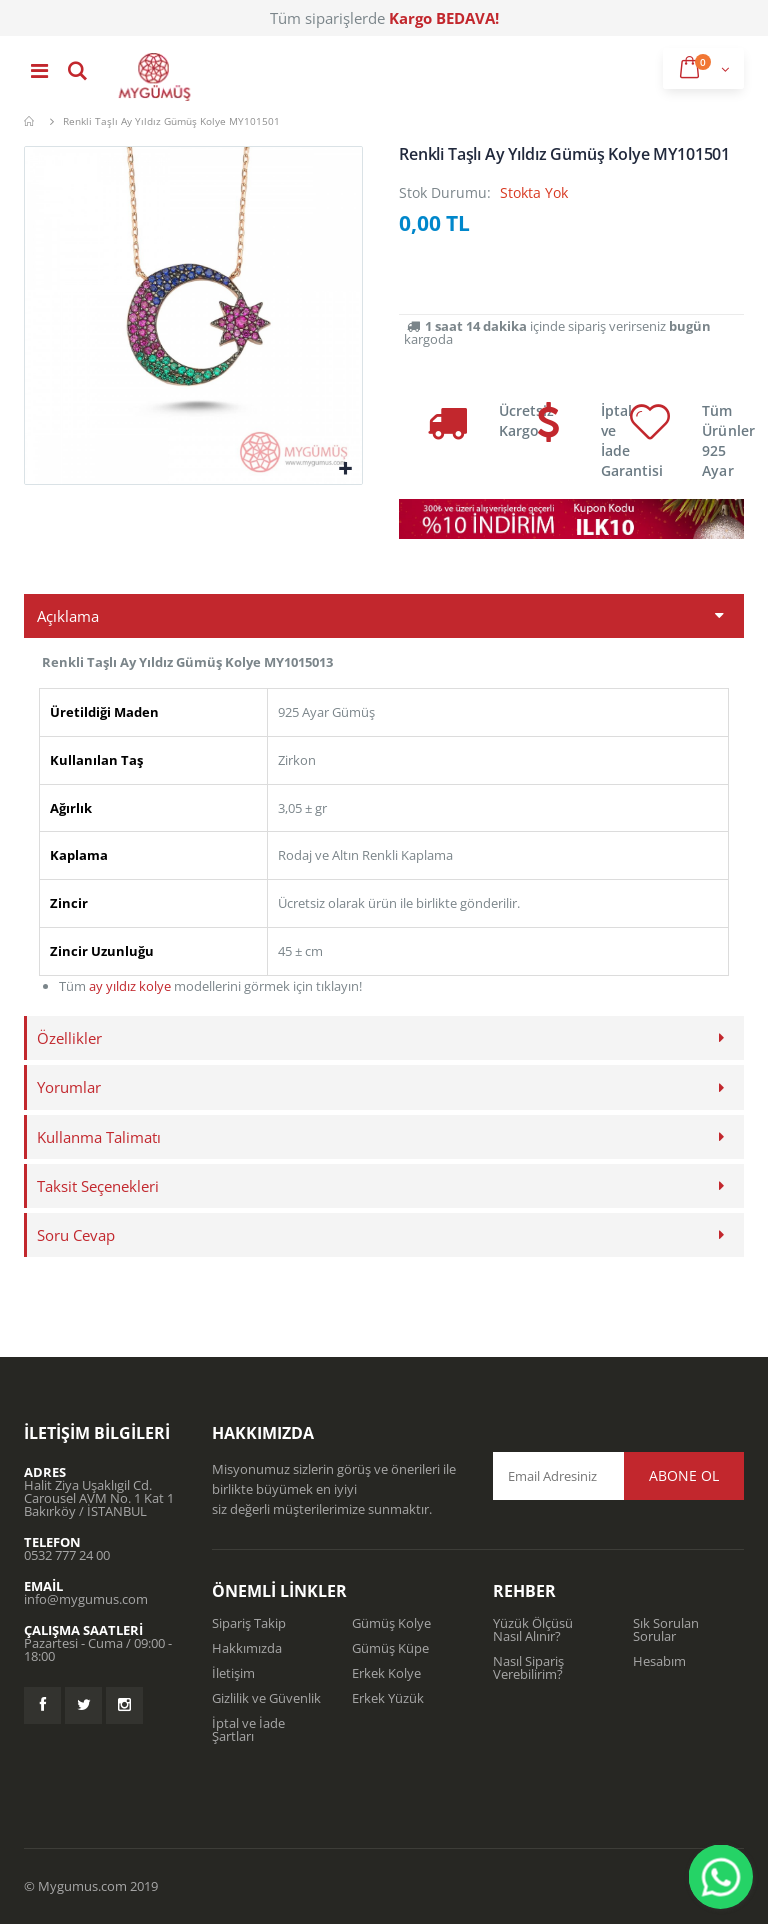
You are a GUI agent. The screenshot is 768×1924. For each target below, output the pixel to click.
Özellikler (69, 1038)
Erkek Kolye (386, 1673)
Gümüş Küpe (390, 1648)
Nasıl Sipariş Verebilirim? (528, 1667)
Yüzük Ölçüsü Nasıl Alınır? (533, 1629)
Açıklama (68, 616)
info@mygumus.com (86, 1599)
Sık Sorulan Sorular (666, 1629)
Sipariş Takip (249, 1623)
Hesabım (659, 1661)
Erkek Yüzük (388, 1698)
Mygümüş (31, 121)
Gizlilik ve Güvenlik (266, 1698)
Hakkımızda (247, 1648)
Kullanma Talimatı (99, 1137)
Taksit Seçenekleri (98, 1186)
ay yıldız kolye (130, 986)
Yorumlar (69, 1087)
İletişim (233, 1673)
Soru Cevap (76, 1235)
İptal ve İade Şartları (248, 1729)
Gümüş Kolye (391, 1623)
